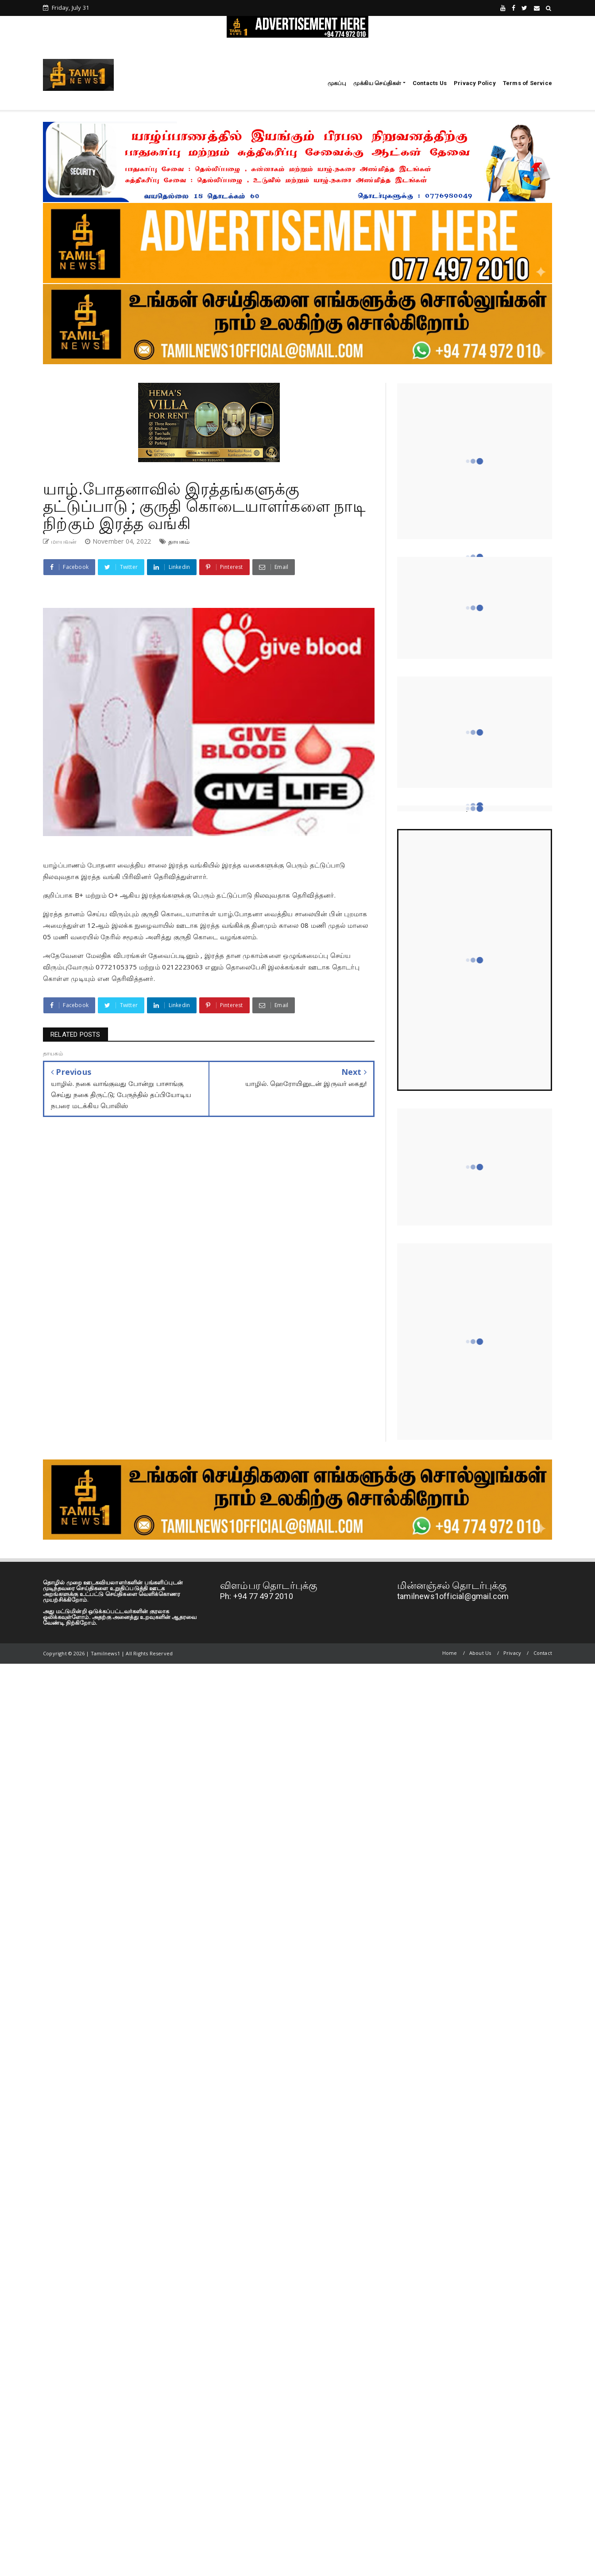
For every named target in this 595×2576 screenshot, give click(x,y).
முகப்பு (337, 83)
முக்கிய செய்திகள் (377, 83)
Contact (542, 1652)
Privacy (512, 1652)
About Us (480, 1652)
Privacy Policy (475, 83)
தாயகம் (179, 541)
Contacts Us (430, 83)
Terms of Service (527, 83)
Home (449, 1652)
